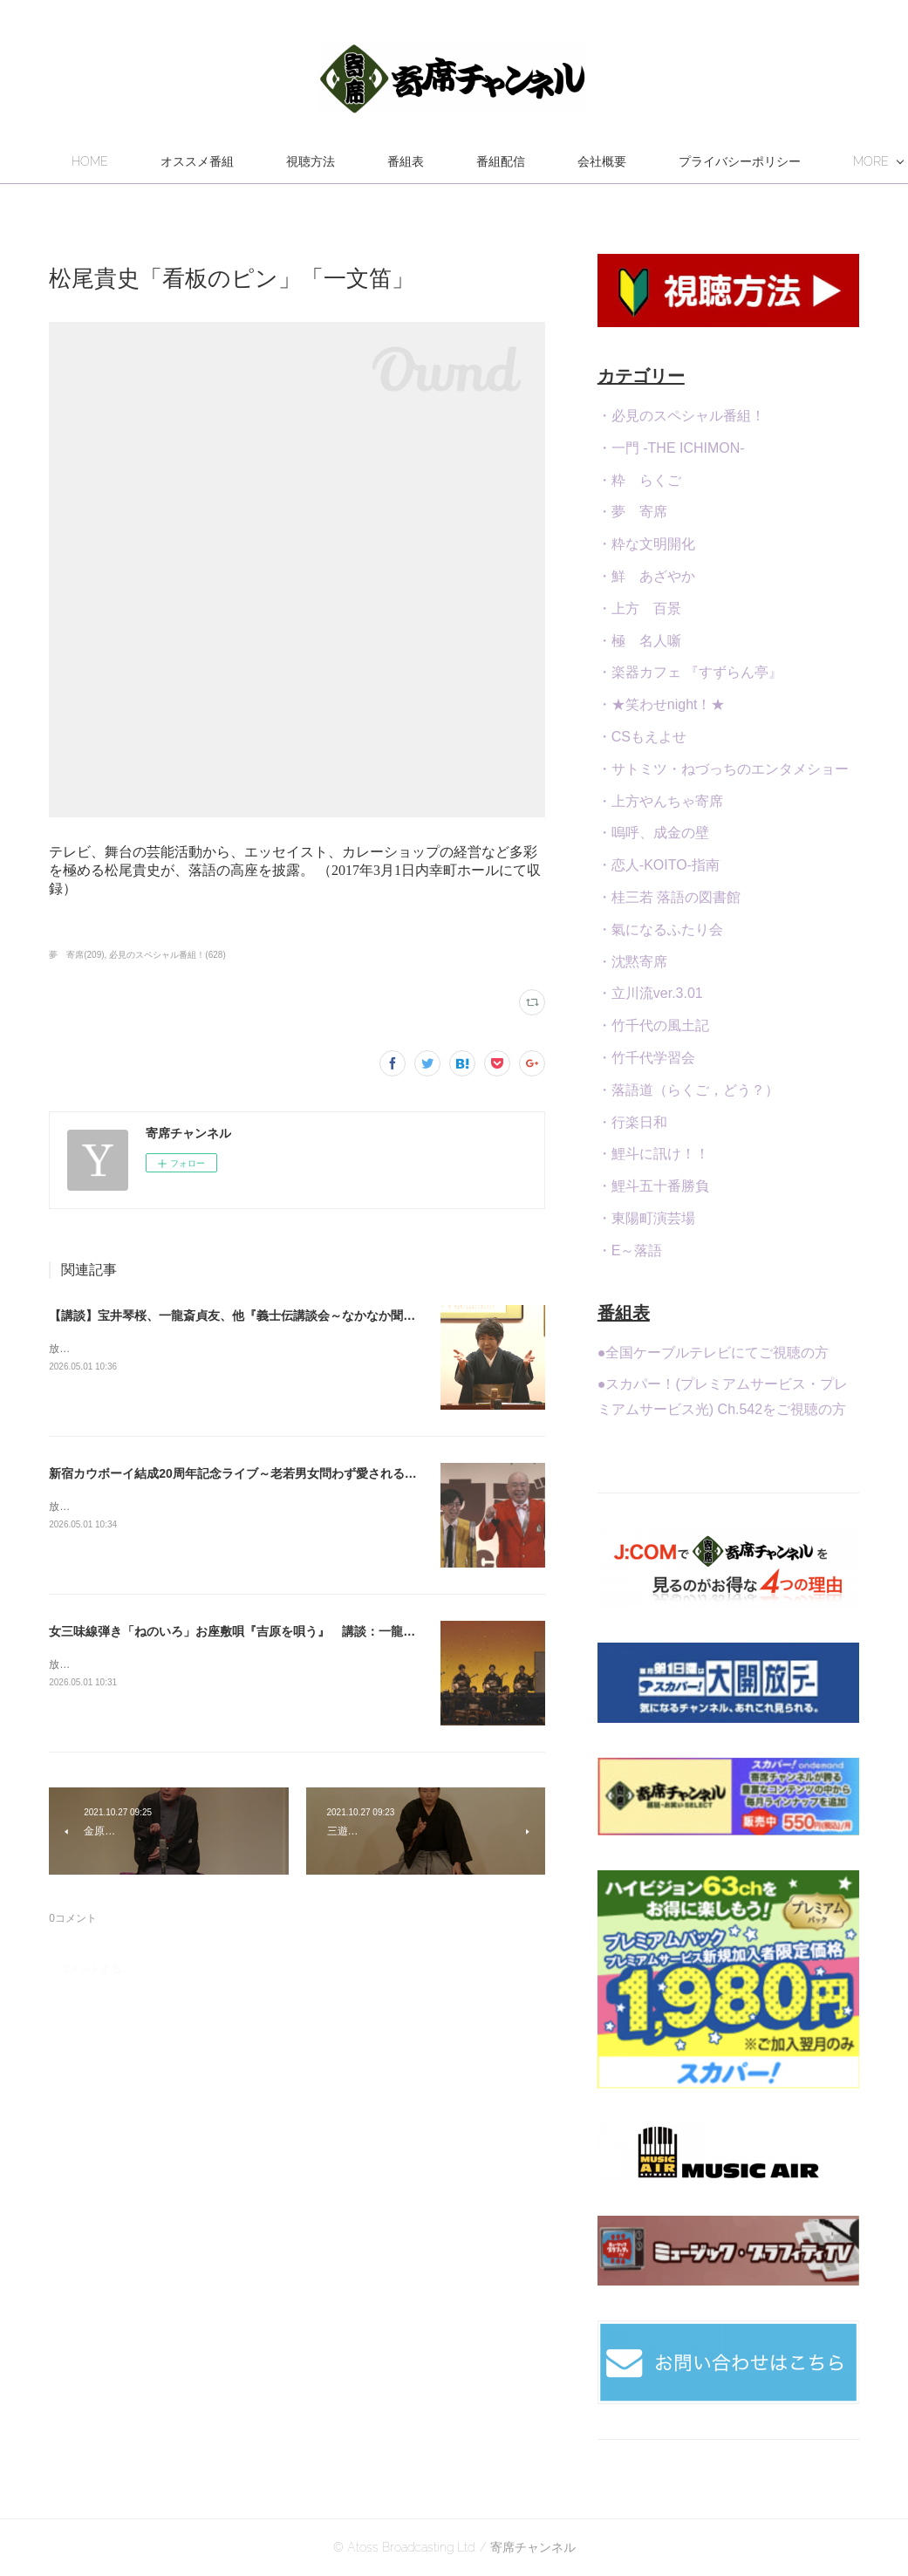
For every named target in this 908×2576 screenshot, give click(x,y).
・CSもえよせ (641, 736)
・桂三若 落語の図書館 (669, 897)
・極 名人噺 (639, 640)
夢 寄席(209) (76, 955)
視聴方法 (415, 161)
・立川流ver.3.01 (650, 993)
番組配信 (605, 161)
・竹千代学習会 (646, 1057)
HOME (194, 161)
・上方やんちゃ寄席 (660, 801)
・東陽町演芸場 (646, 1218)
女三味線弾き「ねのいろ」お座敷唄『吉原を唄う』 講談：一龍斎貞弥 (244, 1631)
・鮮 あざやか (646, 576)
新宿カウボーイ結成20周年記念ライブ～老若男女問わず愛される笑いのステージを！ (282, 1473)
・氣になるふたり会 (660, 929)
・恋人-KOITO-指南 (658, 865)
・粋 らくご (639, 480)
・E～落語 (630, 1250)
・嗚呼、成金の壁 (653, 832)
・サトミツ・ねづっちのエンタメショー (723, 769)
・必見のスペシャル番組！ (681, 415)
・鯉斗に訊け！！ (653, 1153)
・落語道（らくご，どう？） (688, 1090)
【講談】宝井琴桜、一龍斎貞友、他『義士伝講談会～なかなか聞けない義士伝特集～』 (287, 1315)
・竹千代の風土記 (653, 1025)
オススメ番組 (301, 161)
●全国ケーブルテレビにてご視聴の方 (713, 1352)
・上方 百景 (639, 608)
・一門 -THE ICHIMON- (671, 448)
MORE (700, 161)
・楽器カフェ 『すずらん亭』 (689, 672)
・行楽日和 (632, 1122)
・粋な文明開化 (646, 543)
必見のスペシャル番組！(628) (167, 955)
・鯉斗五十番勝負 (653, 1186)
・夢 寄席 (632, 511)
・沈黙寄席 (632, 961)
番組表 (510, 161)
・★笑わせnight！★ (661, 704)
